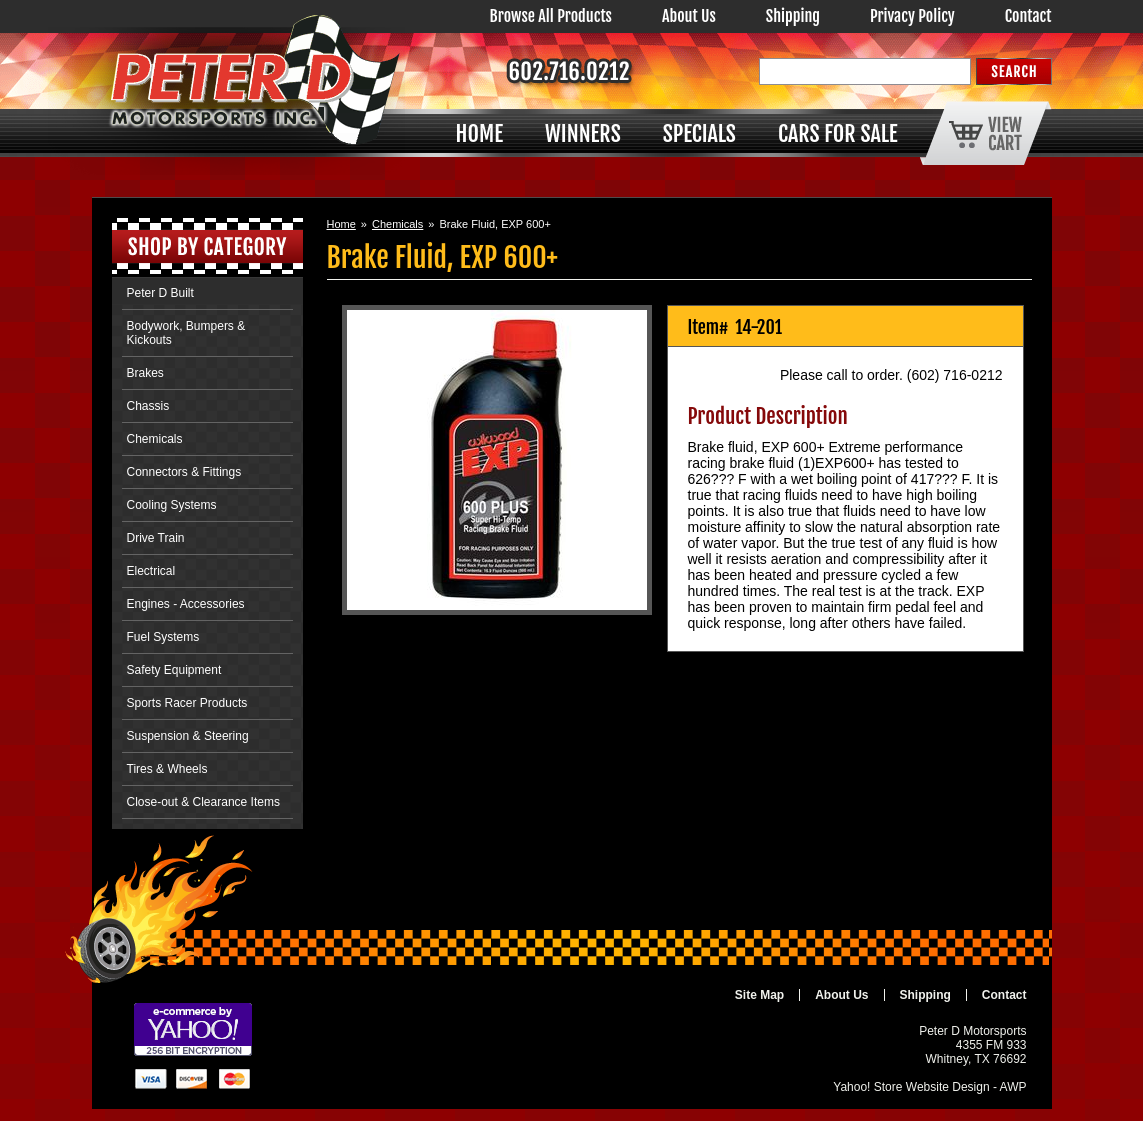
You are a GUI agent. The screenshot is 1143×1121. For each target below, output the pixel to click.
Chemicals (397, 224)
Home (341, 224)
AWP (1013, 1087)
